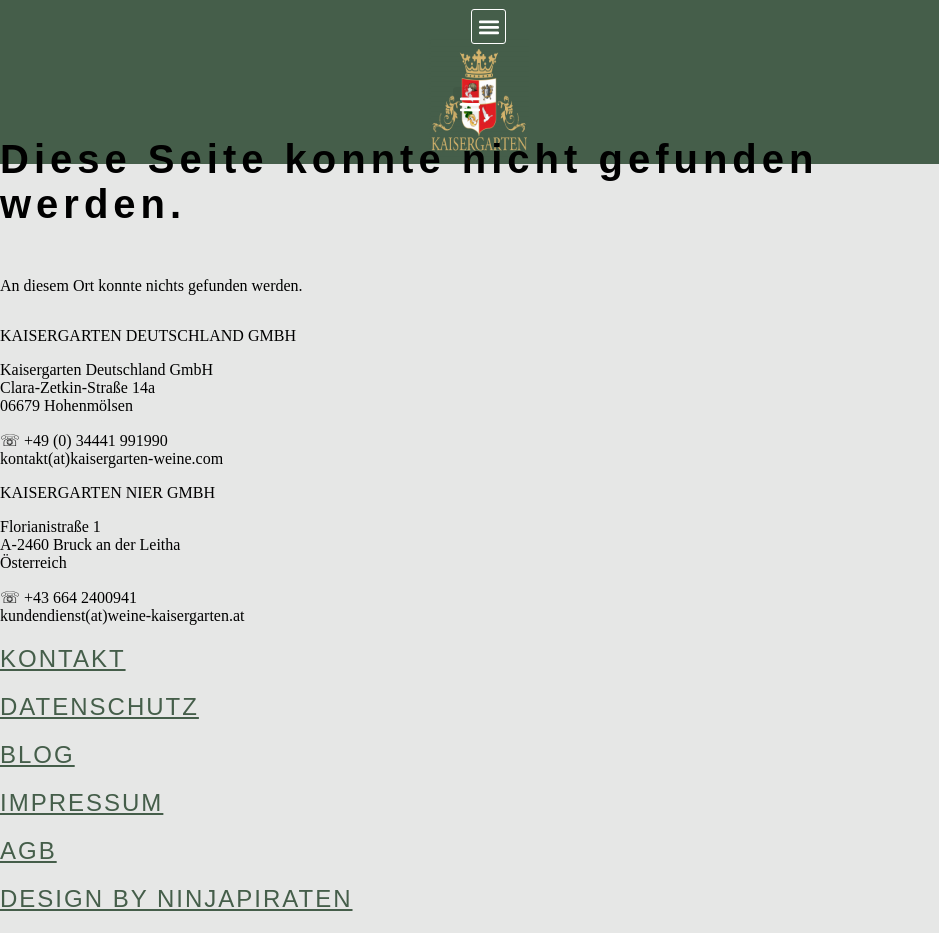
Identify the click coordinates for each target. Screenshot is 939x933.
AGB (28, 850)
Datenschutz (99, 706)
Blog (37, 754)
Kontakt (63, 658)
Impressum (81, 802)
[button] (488, 26)
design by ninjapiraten (176, 898)
